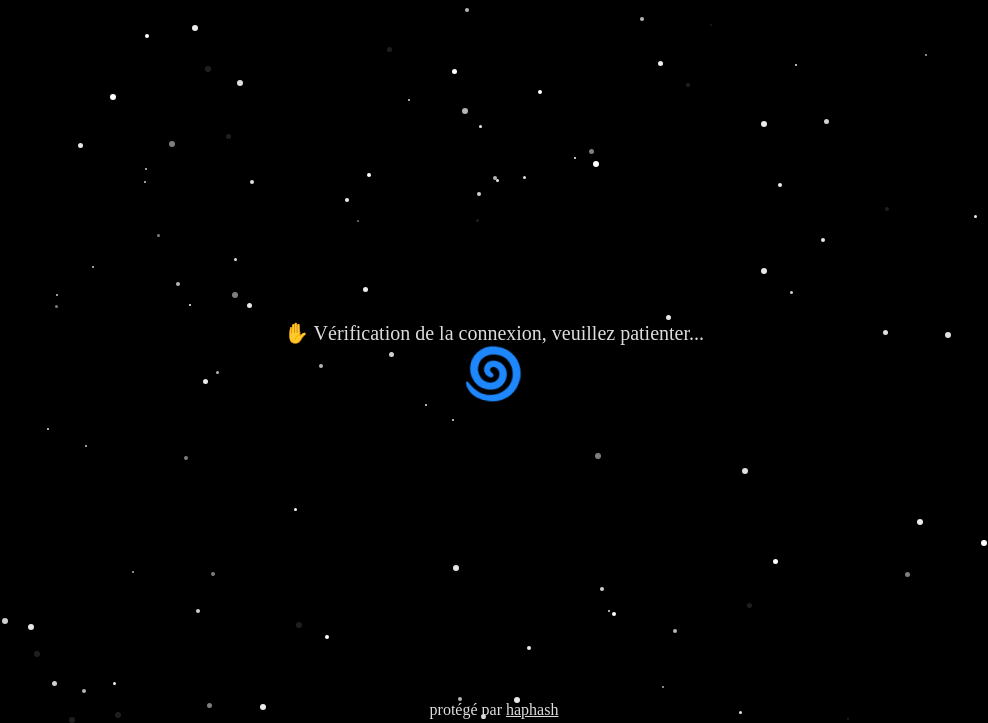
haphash (532, 709)
